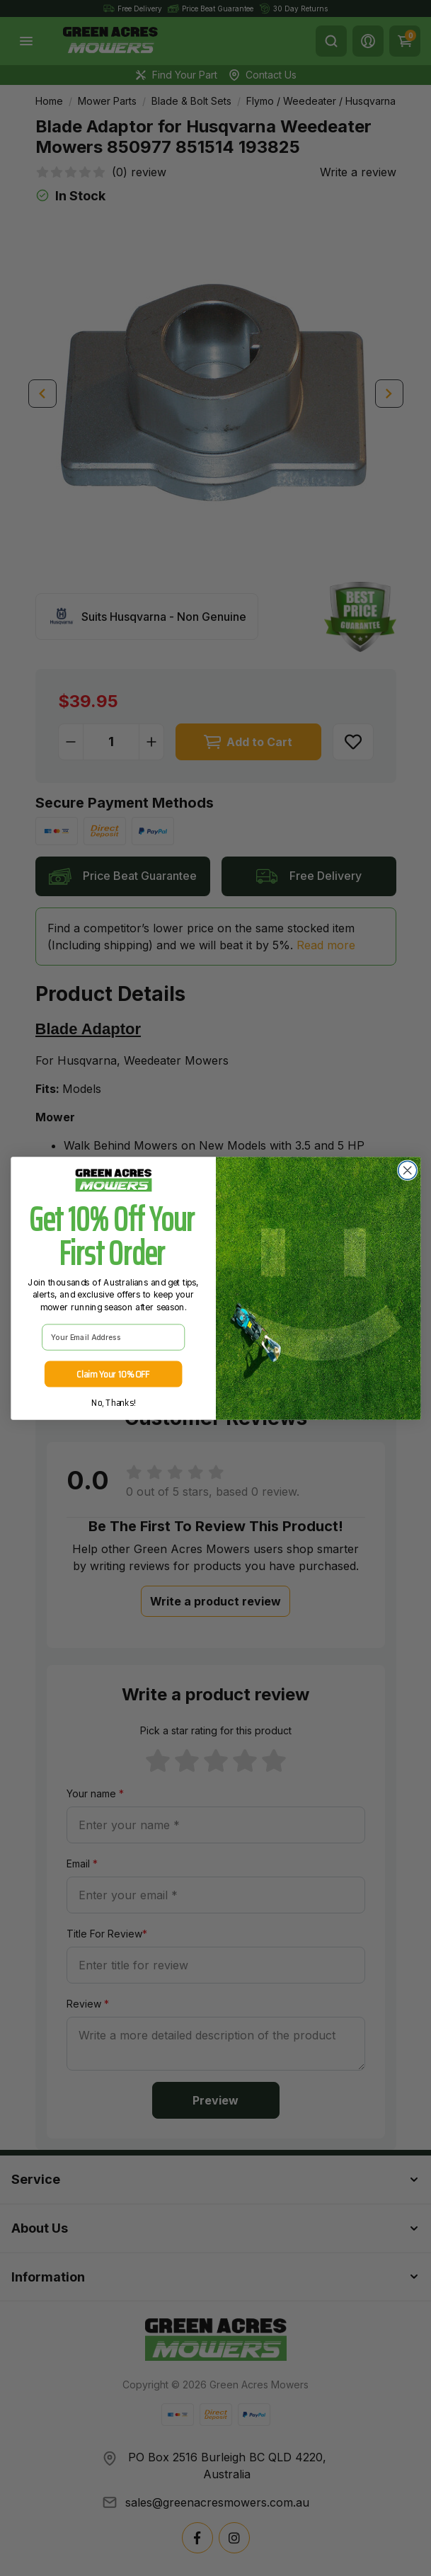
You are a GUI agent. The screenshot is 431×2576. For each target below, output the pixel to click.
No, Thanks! (113, 1402)
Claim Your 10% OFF (113, 1373)
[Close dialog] (407, 1170)
